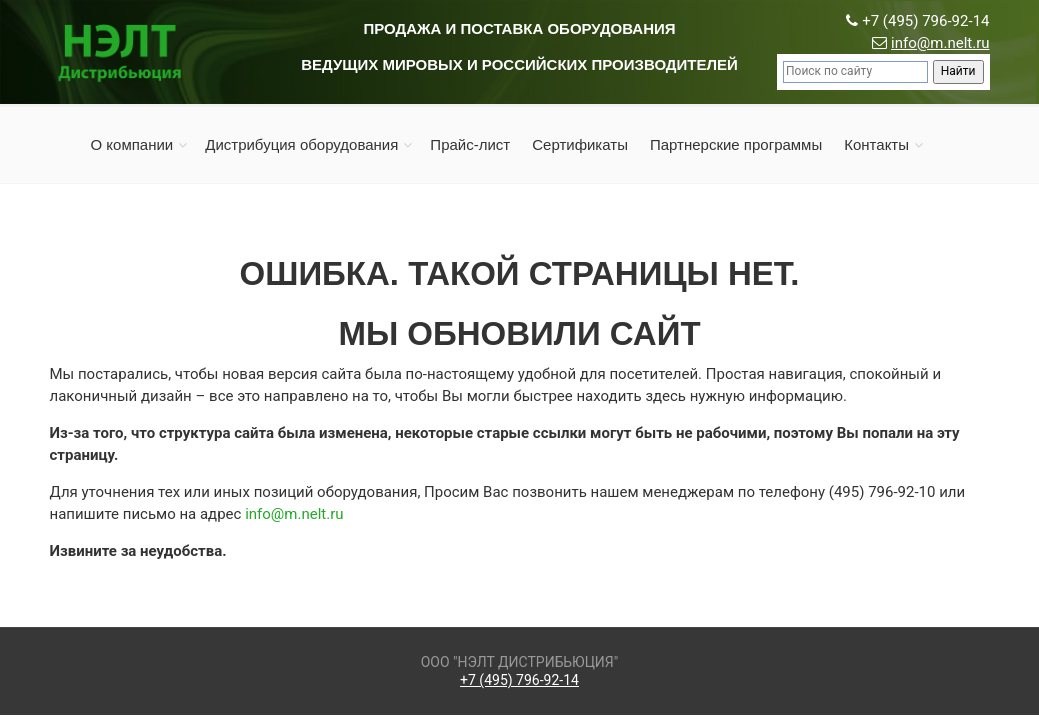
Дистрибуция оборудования (301, 144)
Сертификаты (580, 144)
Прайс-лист (470, 144)
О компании (132, 144)
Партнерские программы (736, 144)
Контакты (876, 144)
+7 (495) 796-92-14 (519, 680)
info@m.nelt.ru (940, 43)
